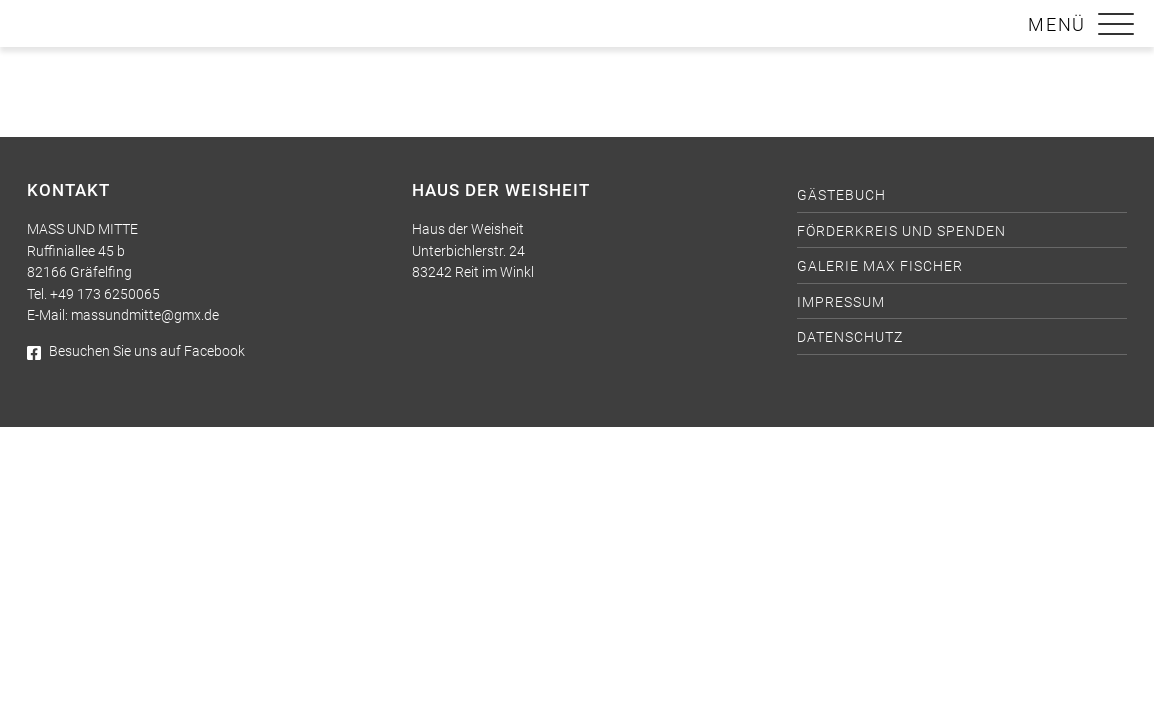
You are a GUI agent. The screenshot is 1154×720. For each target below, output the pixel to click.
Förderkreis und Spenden (901, 231)
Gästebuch (841, 195)
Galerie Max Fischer (880, 266)
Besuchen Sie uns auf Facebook (136, 351)
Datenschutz (850, 337)
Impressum (841, 302)
